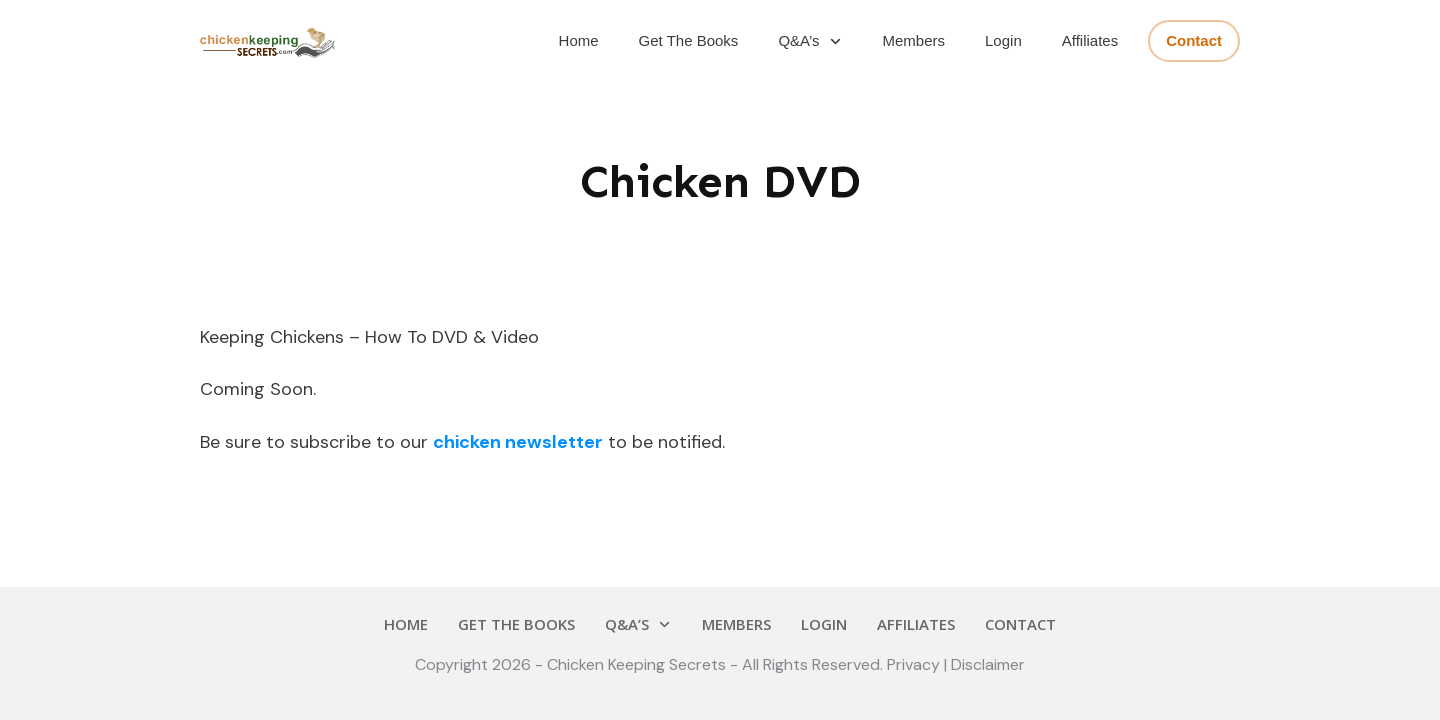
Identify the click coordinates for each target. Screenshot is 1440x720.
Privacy (915, 664)
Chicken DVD (720, 181)
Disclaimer (988, 664)
